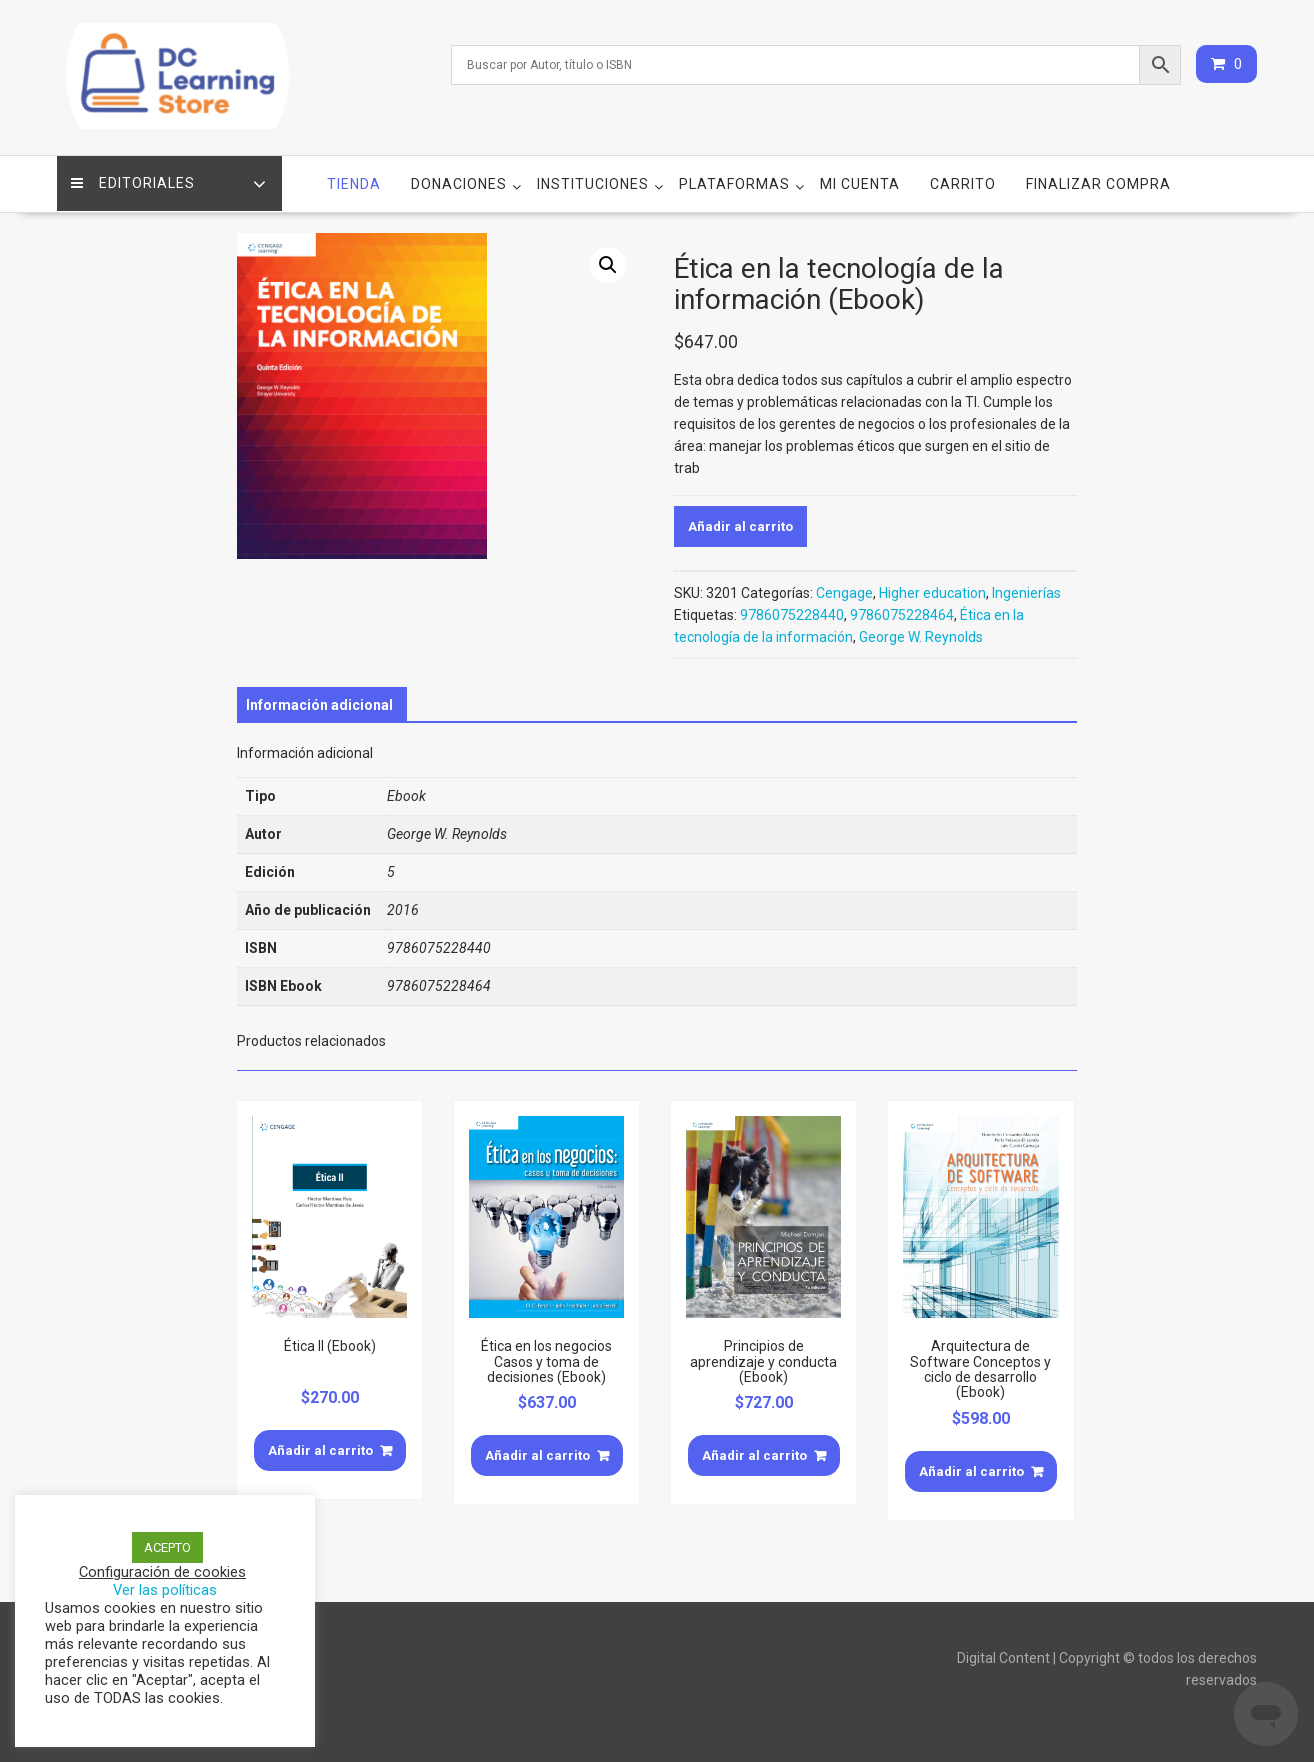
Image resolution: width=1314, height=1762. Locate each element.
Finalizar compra (1098, 181)
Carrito (963, 181)
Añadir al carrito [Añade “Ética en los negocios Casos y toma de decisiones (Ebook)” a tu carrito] (537, 1453)
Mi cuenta (860, 181)
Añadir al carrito (740, 524)
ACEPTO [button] (167, 1547)
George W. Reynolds (921, 635)
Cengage (844, 591)
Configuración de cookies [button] (162, 1572)
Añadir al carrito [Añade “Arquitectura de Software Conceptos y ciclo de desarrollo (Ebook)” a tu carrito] (971, 1468)
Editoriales (134, 181)
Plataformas (734, 181)
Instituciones (593, 181)
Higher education (932, 591)
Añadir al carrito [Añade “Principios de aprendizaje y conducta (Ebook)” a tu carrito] (754, 1453)
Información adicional (319, 703)
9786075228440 (792, 613)
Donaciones (459, 181)
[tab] (319, 703)
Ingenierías (1026, 591)
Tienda (354, 181)
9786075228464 (902, 613)
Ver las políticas (165, 1590)
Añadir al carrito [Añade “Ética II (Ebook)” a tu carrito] (320, 1447)
